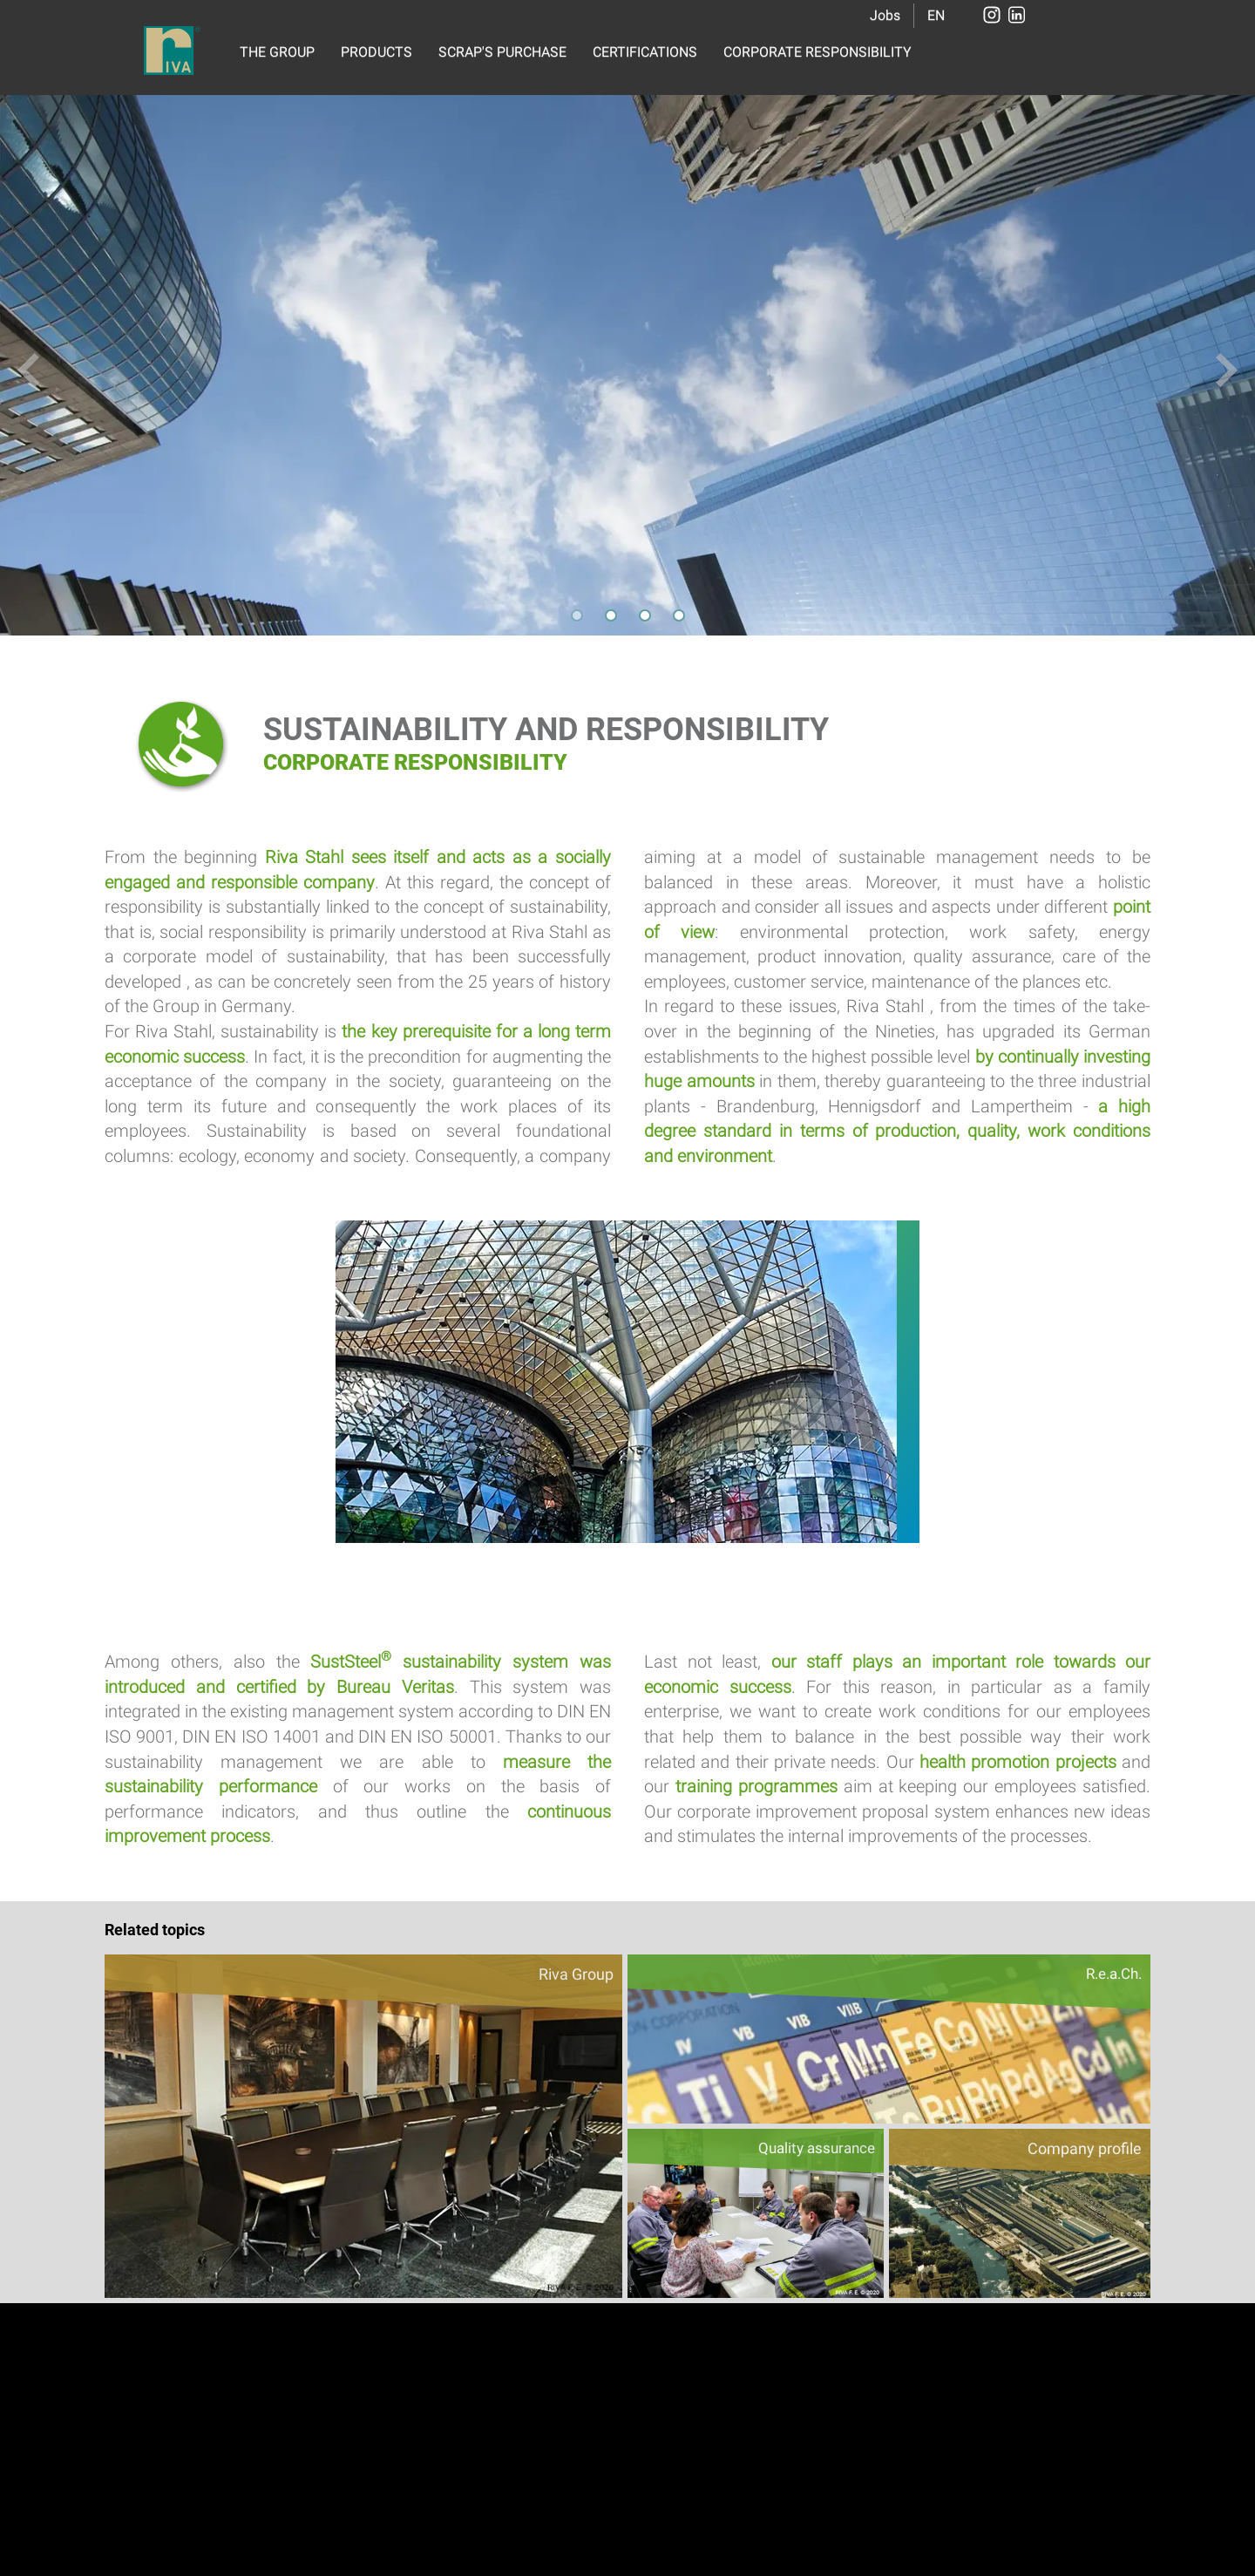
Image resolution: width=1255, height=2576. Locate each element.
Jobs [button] (885, 15)
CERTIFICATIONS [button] (645, 52)
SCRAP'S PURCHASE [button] (502, 52)
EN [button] (936, 15)
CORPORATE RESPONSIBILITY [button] (817, 52)
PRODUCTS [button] (376, 52)
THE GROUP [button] (277, 52)
